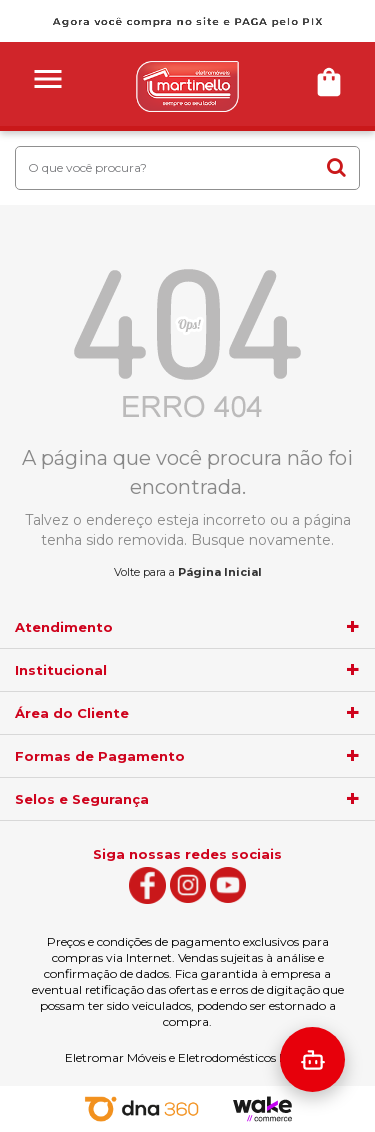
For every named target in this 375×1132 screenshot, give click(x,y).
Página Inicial (220, 572)
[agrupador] (353, 627)
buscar (336, 167)
